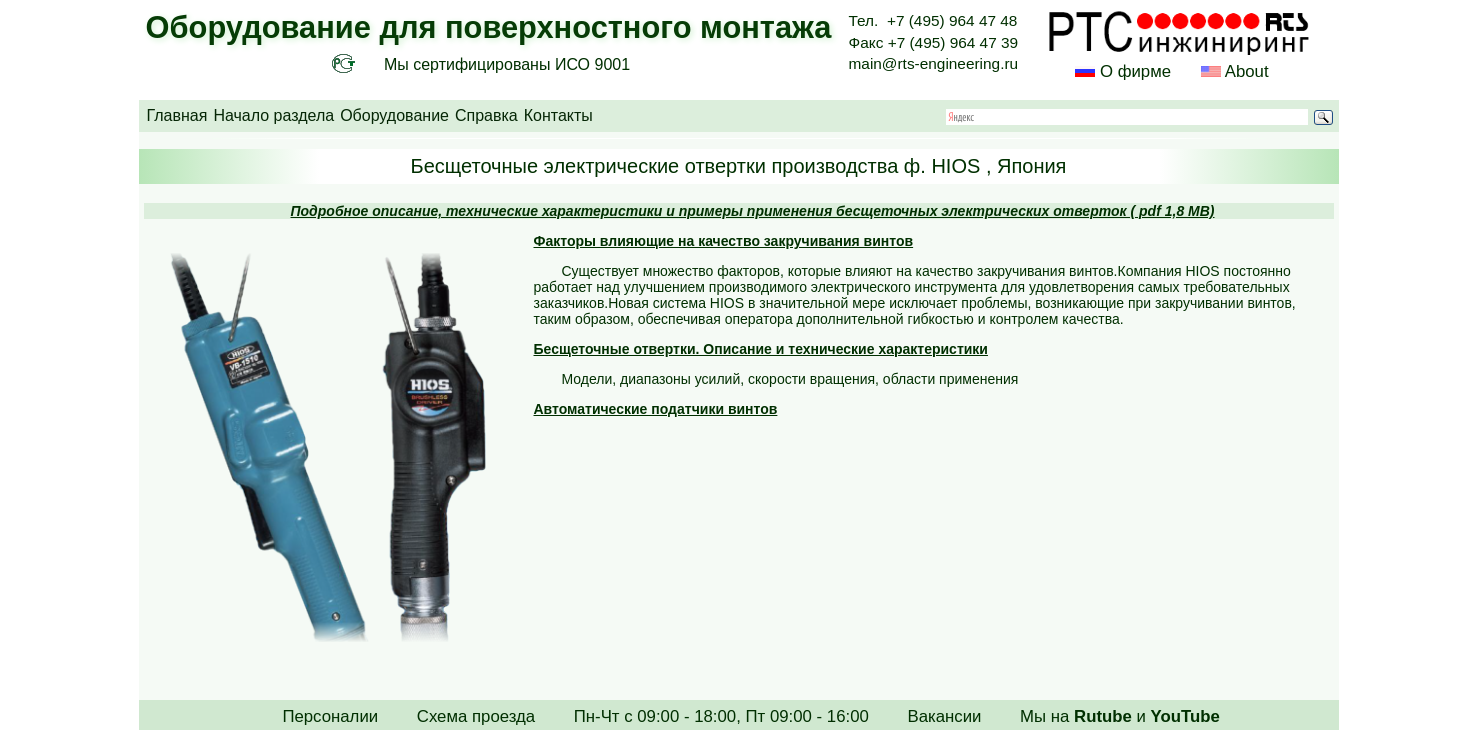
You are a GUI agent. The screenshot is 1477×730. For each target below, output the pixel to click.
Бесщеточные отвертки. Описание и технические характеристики (761, 349)
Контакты (558, 115)
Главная (177, 115)
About (1245, 71)
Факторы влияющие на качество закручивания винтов (724, 241)
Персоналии (330, 716)
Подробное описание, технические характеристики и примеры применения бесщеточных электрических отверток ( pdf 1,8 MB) (753, 211)
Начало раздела (273, 115)
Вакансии (944, 716)
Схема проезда (476, 716)
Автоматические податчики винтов (656, 409)
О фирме (1135, 71)
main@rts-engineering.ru (934, 63)
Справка (486, 115)
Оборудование (394, 115)
